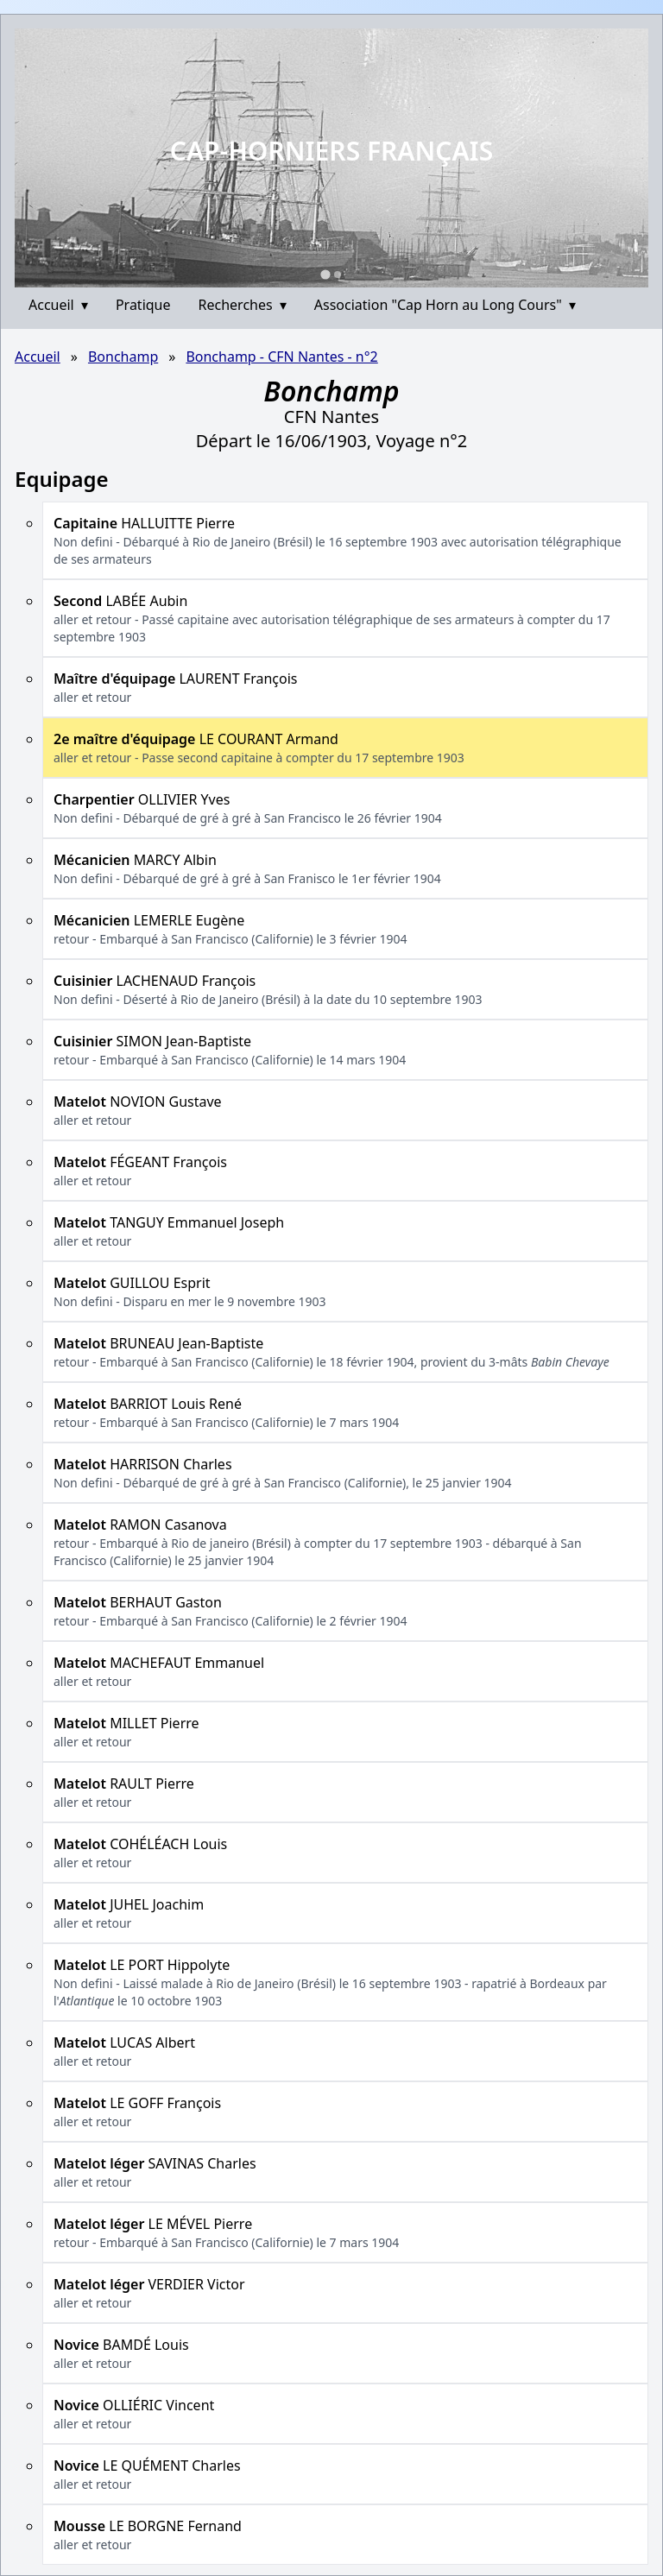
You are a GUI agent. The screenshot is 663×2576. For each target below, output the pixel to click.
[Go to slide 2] (337, 274)
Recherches (243, 304)
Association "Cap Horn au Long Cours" (445, 304)
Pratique (143, 304)
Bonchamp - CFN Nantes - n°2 (281, 356)
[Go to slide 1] (325, 274)
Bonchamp (123, 356)
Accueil (58, 304)
